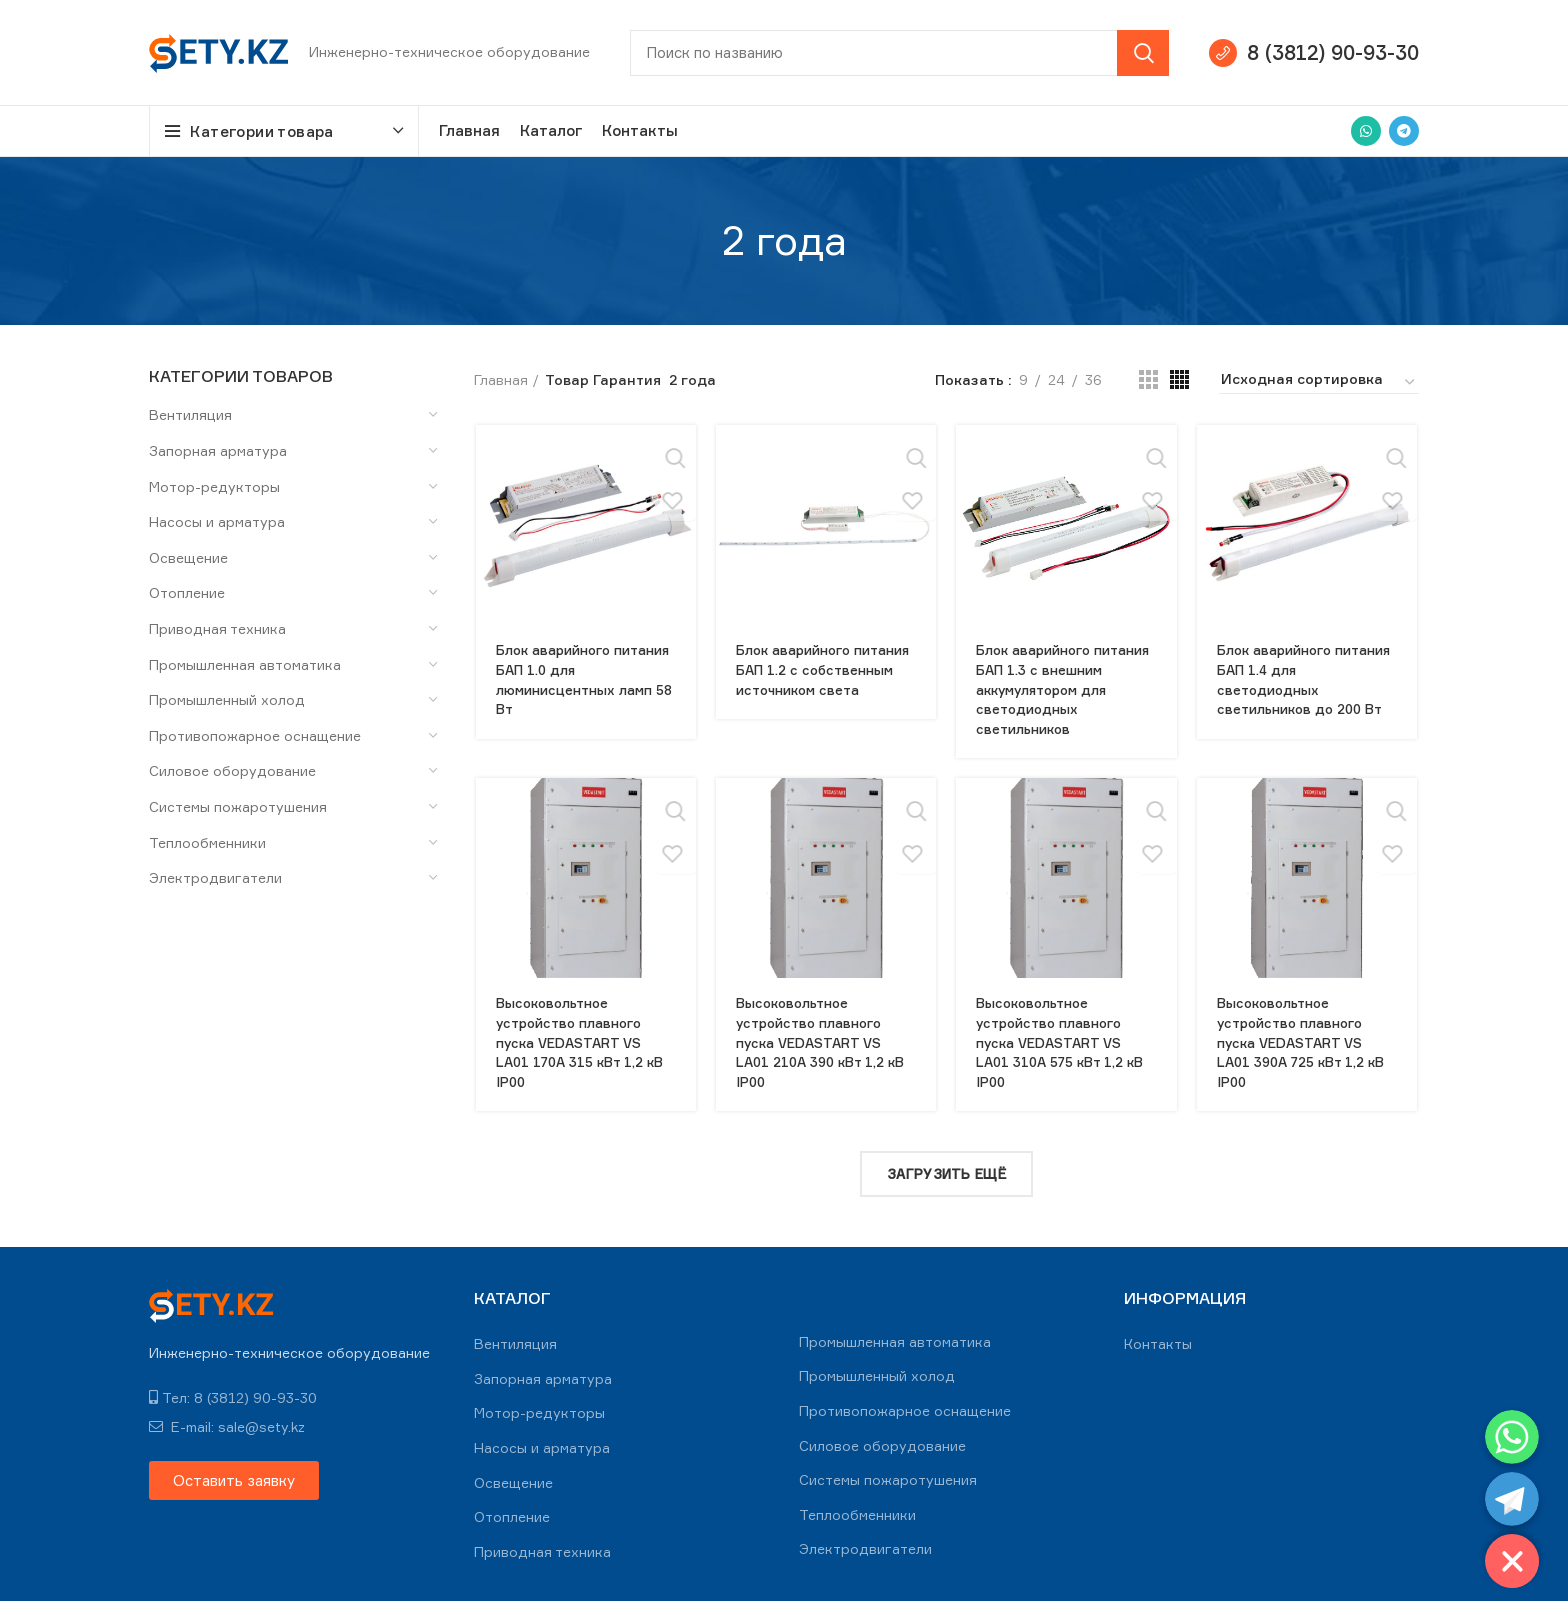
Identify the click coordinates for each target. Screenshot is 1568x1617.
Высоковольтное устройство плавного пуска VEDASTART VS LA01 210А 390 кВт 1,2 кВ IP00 (825, 1061)
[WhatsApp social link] (1366, 131)
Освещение (188, 557)
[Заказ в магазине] (1319, 382)
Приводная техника (217, 628)
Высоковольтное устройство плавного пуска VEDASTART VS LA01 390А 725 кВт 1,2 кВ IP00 (1307, 1061)
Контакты (1158, 1358)
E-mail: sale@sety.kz (227, 1441)
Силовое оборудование (232, 770)
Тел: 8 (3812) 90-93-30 (233, 1412)
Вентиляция (190, 414)
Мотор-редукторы (214, 486)
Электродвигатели (215, 877)
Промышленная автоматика (245, 664)
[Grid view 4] (1179, 379)
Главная (501, 379)
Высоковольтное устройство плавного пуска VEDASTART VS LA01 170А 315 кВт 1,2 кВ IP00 (582, 1061)
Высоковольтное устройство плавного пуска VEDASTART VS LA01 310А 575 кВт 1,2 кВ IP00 (1065, 1061)
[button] (234, 1495)
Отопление (187, 592)
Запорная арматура (218, 450)
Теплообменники (207, 842)
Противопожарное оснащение (255, 735)
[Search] (899, 53)
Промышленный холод (227, 699)
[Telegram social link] (1404, 131)
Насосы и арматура (217, 521)
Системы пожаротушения (238, 806)
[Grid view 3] (1148, 379)
